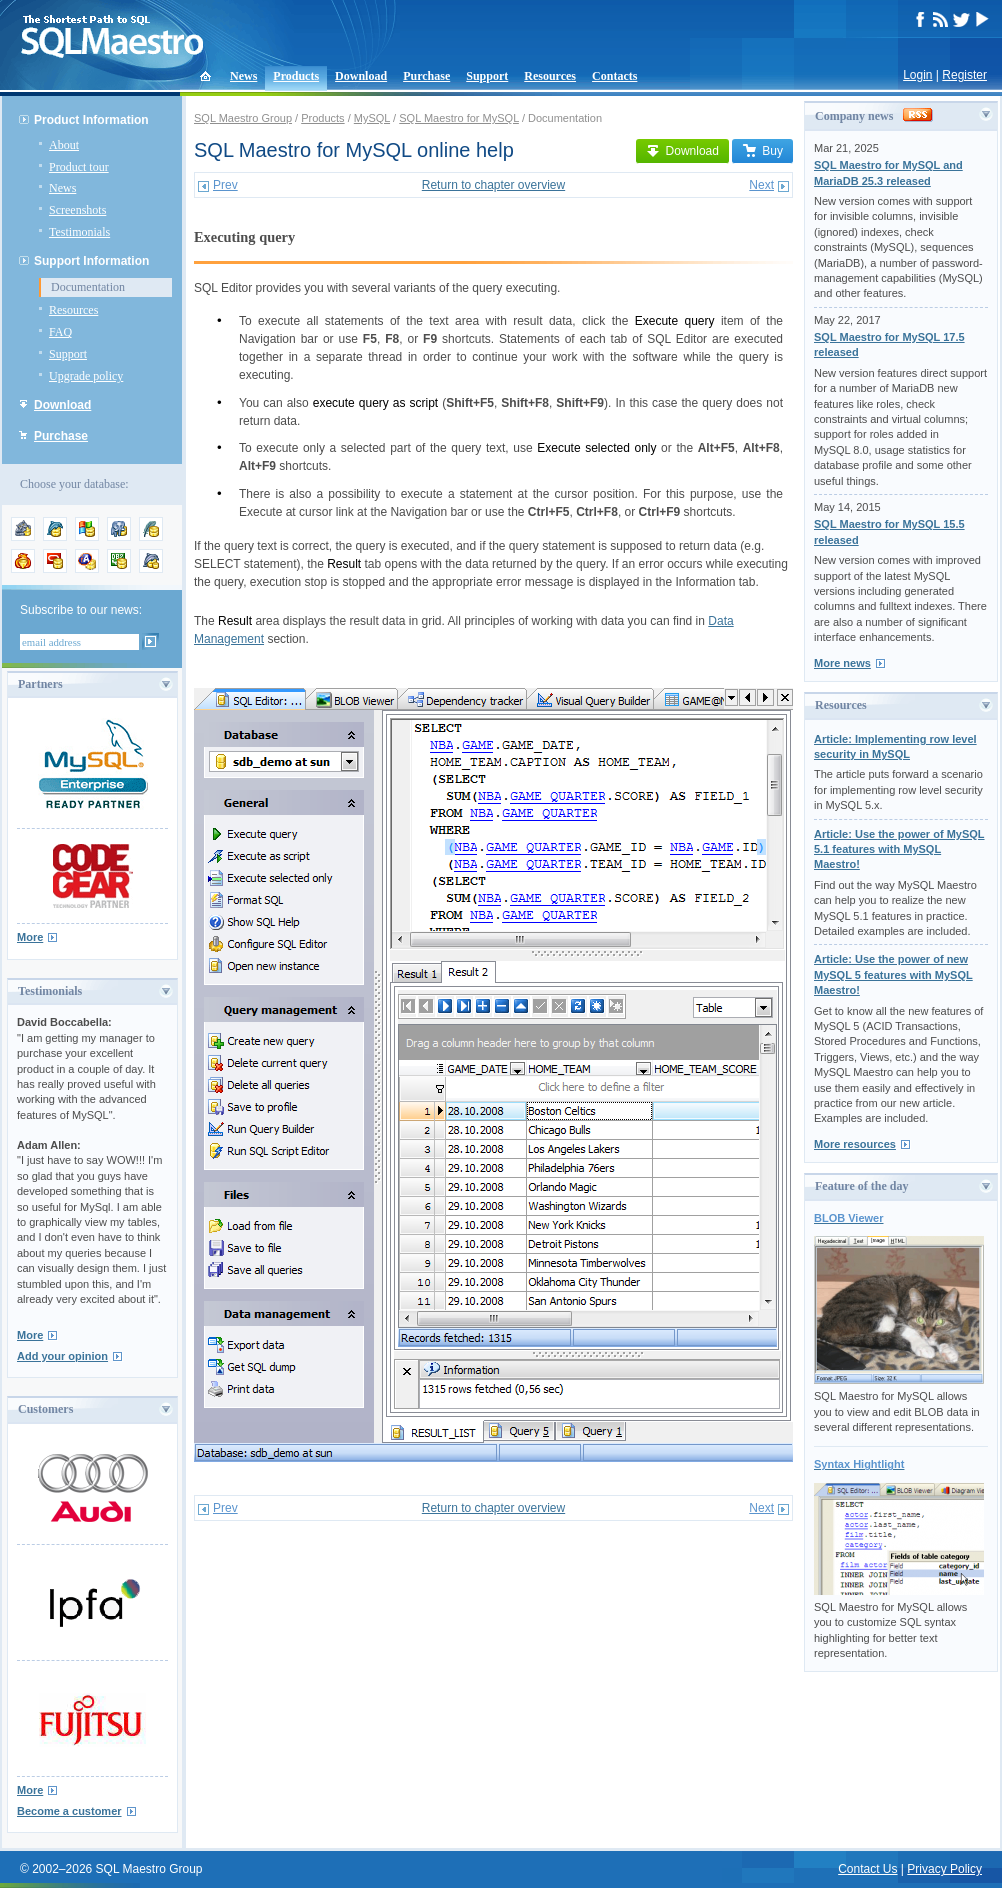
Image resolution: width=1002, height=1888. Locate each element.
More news (842, 663)
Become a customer (69, 1811)
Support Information (91, 261)
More (30, 937)
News (243, 76)
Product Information (91, 120)
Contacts (614, 76)
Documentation (88, 287)
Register (964, 75)
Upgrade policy (86, 376)
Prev (225, 185)
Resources (550, 76)
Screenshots (77, 210)
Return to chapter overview (493, 185)
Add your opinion (62, 1356)
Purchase (426, 76)
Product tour (79, 167)
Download (361, 76)
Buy (762, 151)
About (64, 145)
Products (296, 76)
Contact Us (867, 1869)
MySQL (372, 118)
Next (761, 185)
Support (487, 76)
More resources (855, 1144)
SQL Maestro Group (243, 118)
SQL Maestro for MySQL (459, 118)
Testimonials (79, 232)
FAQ (60, 332)
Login (917, 75)
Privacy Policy (944, 1869)
